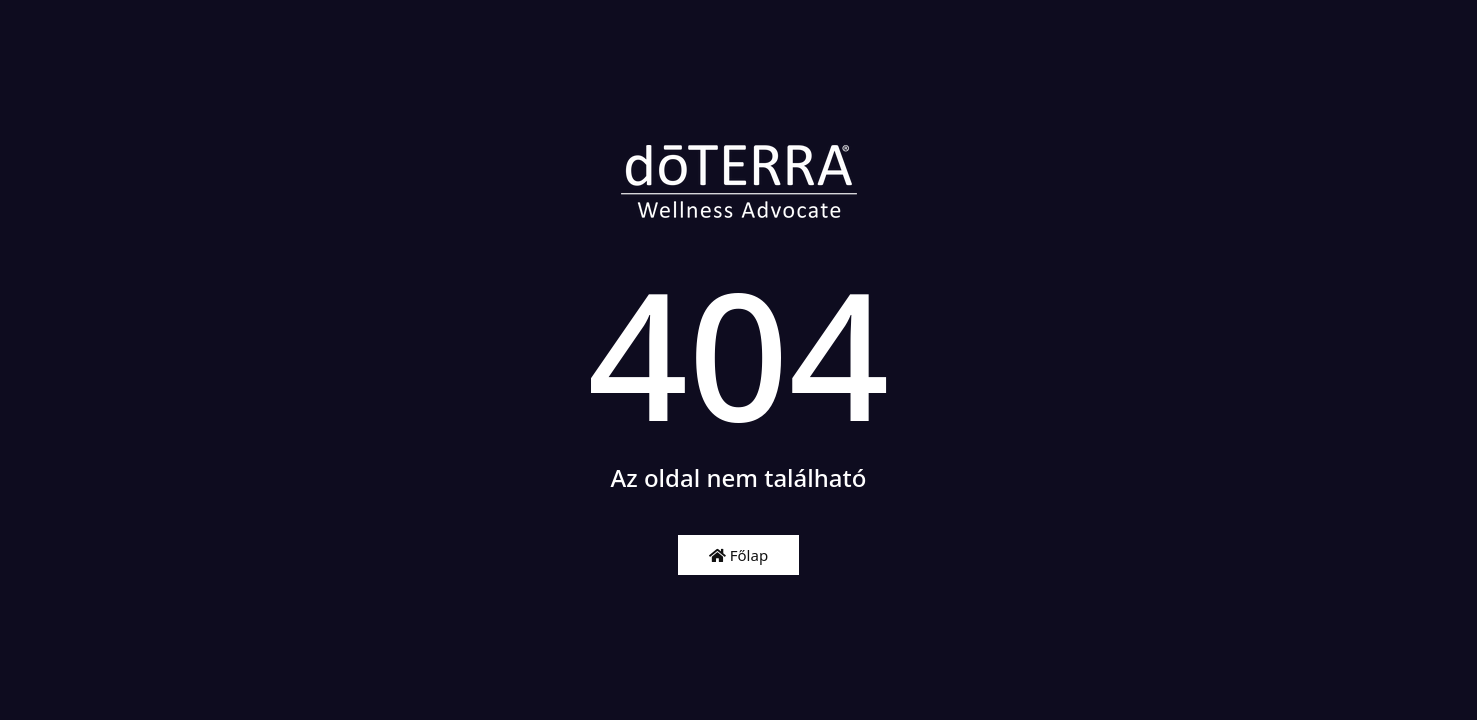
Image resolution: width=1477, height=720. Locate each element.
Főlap (738, 555)
